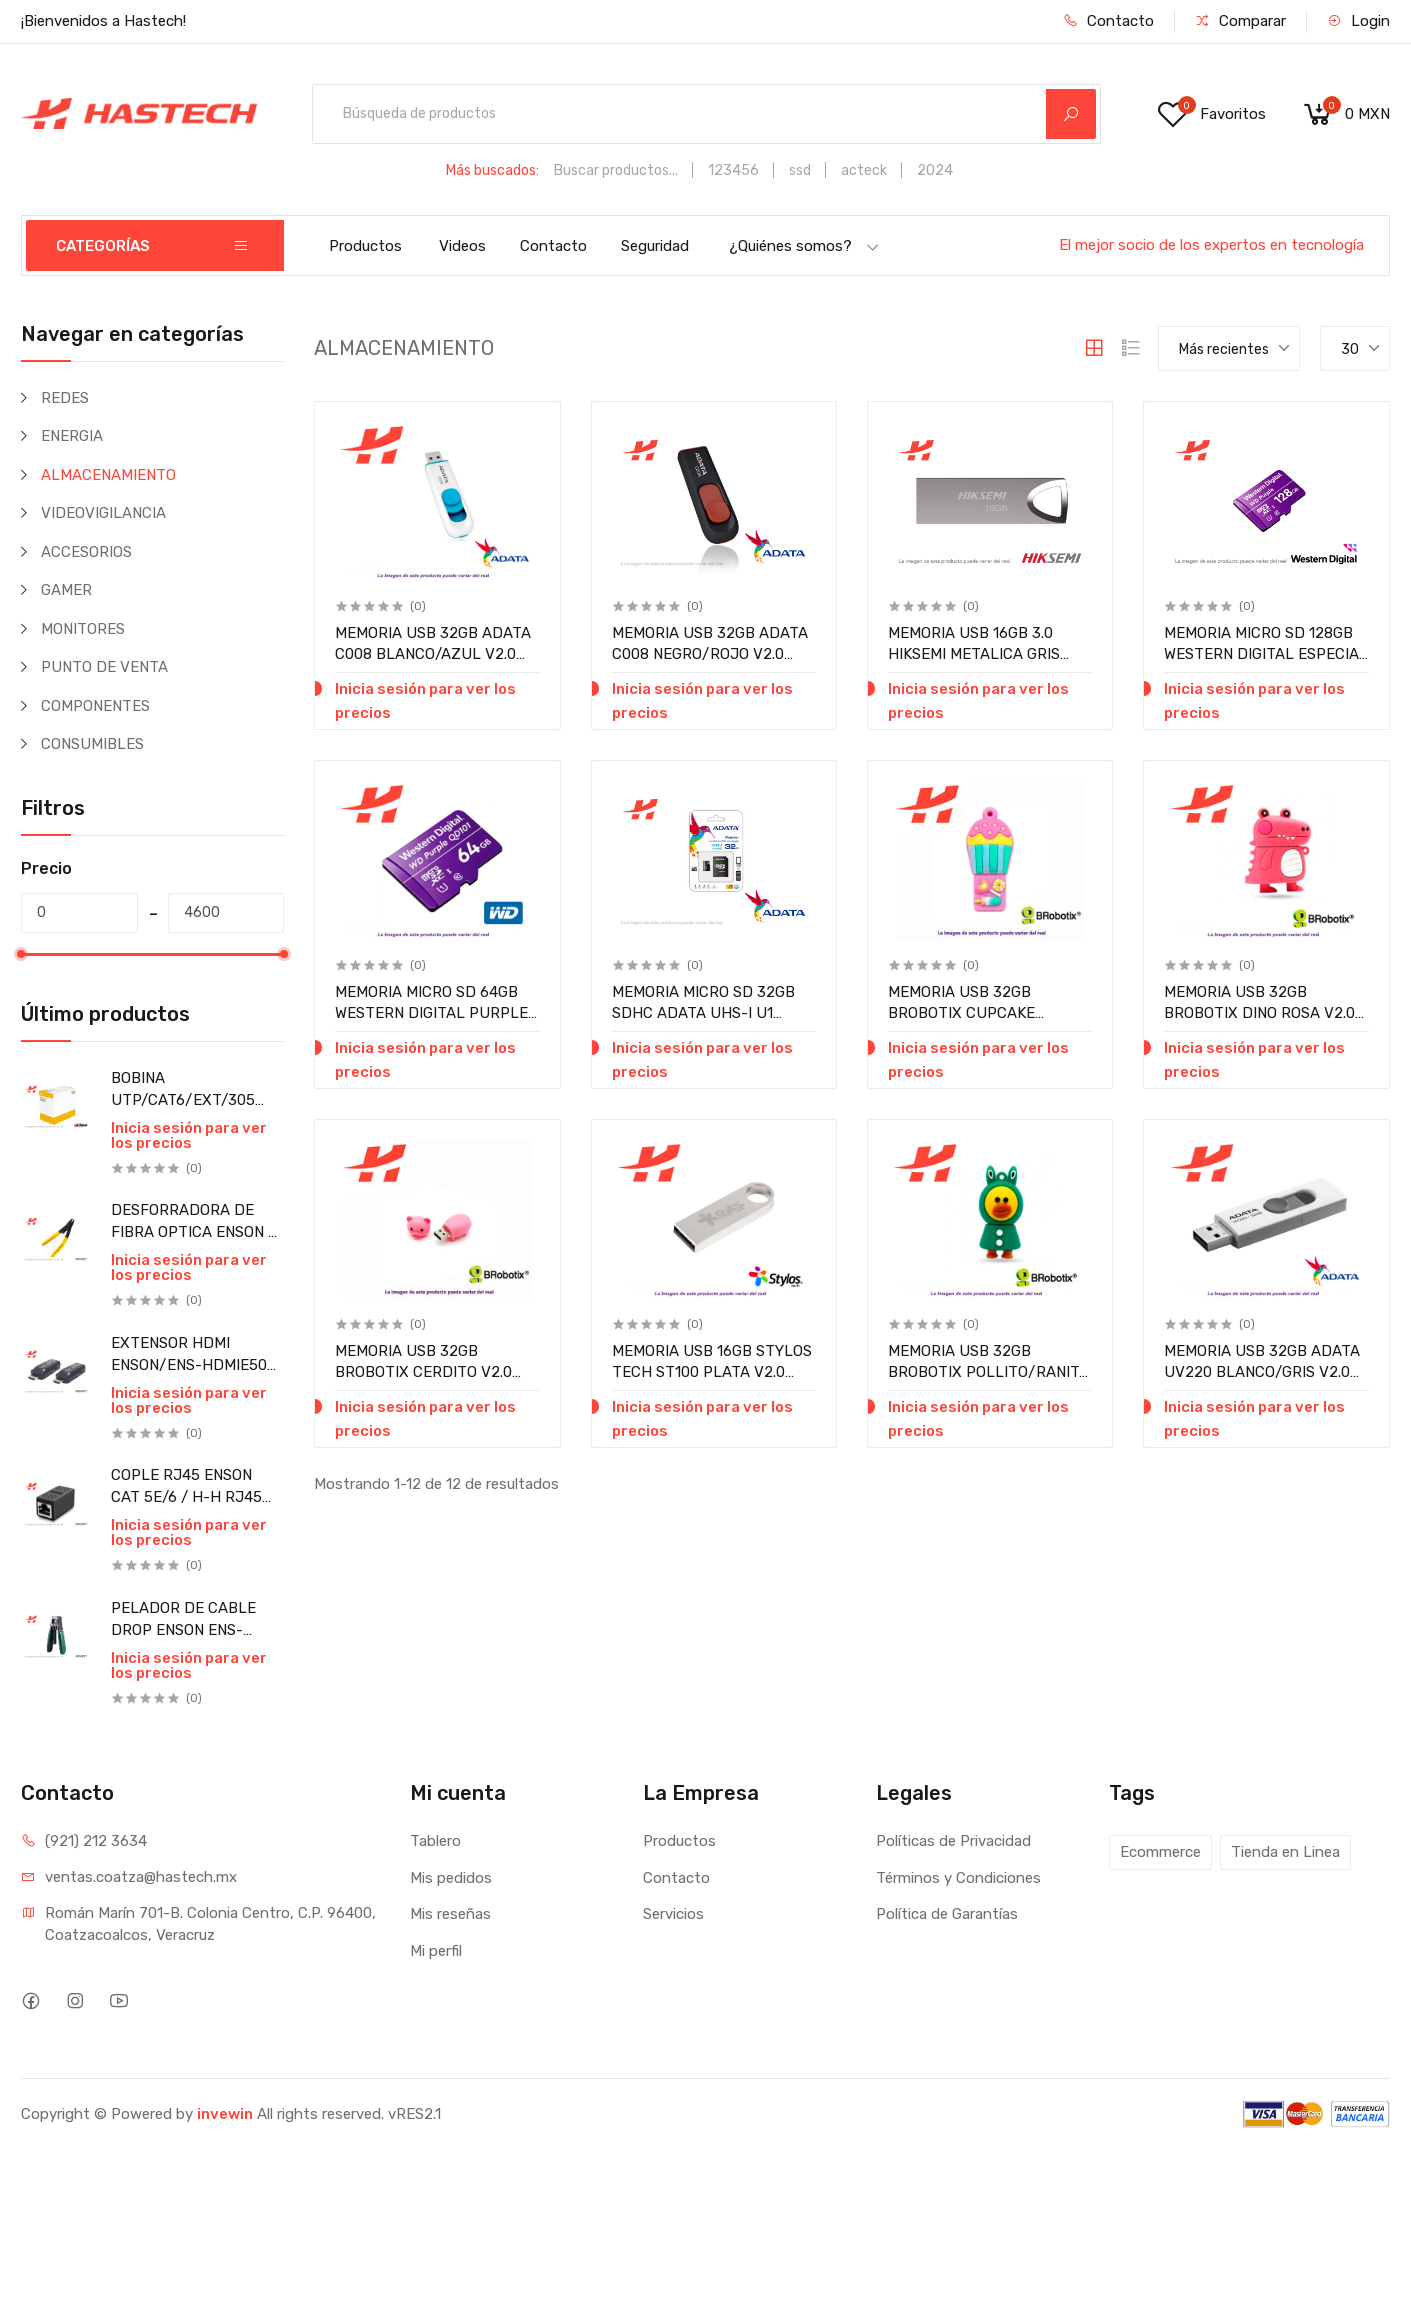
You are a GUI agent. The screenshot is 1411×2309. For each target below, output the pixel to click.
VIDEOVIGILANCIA (103, 513)
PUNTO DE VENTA (104, 667)
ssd (800, 170)
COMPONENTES (95, 706)
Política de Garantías (947, 1914)
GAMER (66, 590)
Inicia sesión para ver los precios (189, 1135)
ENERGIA (72, 436)
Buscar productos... (616, 170)
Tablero (435, 1841)
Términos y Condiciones (958, 1878)
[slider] (21, 954)
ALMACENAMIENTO (108, 475)
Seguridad (655, 246)
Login (1358, 21)
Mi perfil (436, 1951)
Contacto (1108, 21)
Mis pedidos (451, 1878)
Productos (365, 246)
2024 (935, 170)
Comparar (1240, 21)
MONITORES (83, 629)
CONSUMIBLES (92, 744)
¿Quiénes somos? (804, 246)
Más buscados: (492, 170)
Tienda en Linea (1285, 1852)
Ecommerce (1160, 1852)
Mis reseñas (450, 1914)
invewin (225, 2114)
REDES (65, 398)
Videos (462, 246)
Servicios (673, 1914)
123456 (733, 170)
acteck (864, 170)
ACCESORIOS (86, 552)
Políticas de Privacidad (953, 1841)
